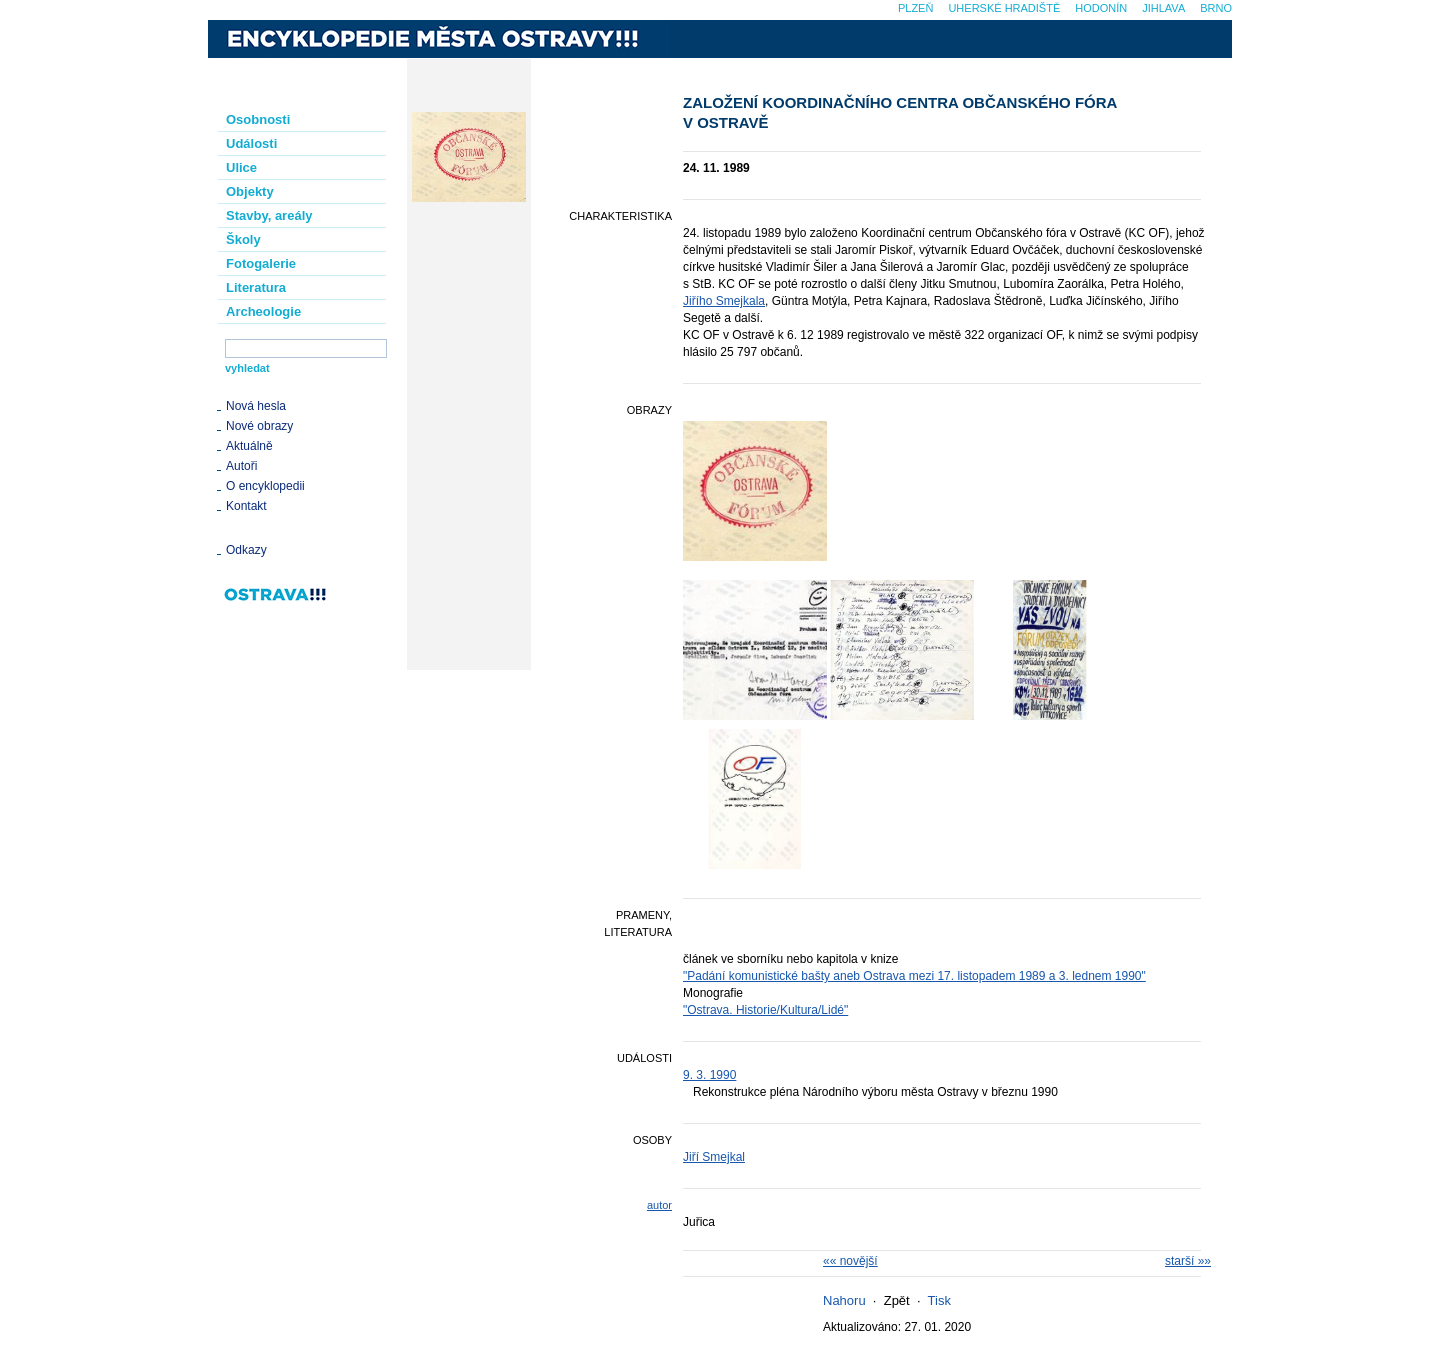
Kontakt (246, 506)
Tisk (939, 1300)
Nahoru (844, 1300)
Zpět (897, 1300)
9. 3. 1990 (709, 1075)
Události (251, 143)
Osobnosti (258, 119)
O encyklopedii (265, 486)
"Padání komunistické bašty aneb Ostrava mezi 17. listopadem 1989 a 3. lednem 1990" (914, 976)
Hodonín (1101, 8)
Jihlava (1163, 8)
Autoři (241, 466)
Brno (1216, 8)
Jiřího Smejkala (724, 301)
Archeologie (263, 311)
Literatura (256, 287)
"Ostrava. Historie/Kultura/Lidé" (765, 1010)
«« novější (850, 1261)
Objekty (250, 191)
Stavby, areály (269, 215)
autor (659, 1205)
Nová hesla (256, 406)
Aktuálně (249, 446)
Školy (243, 239)
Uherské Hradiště (1004, 8)
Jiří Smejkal (714, 1157)
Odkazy (246, 550)
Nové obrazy (259, 426)
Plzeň (915, 8)
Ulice (241, 167)
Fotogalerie (261, 263)
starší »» (1188, 1261)
